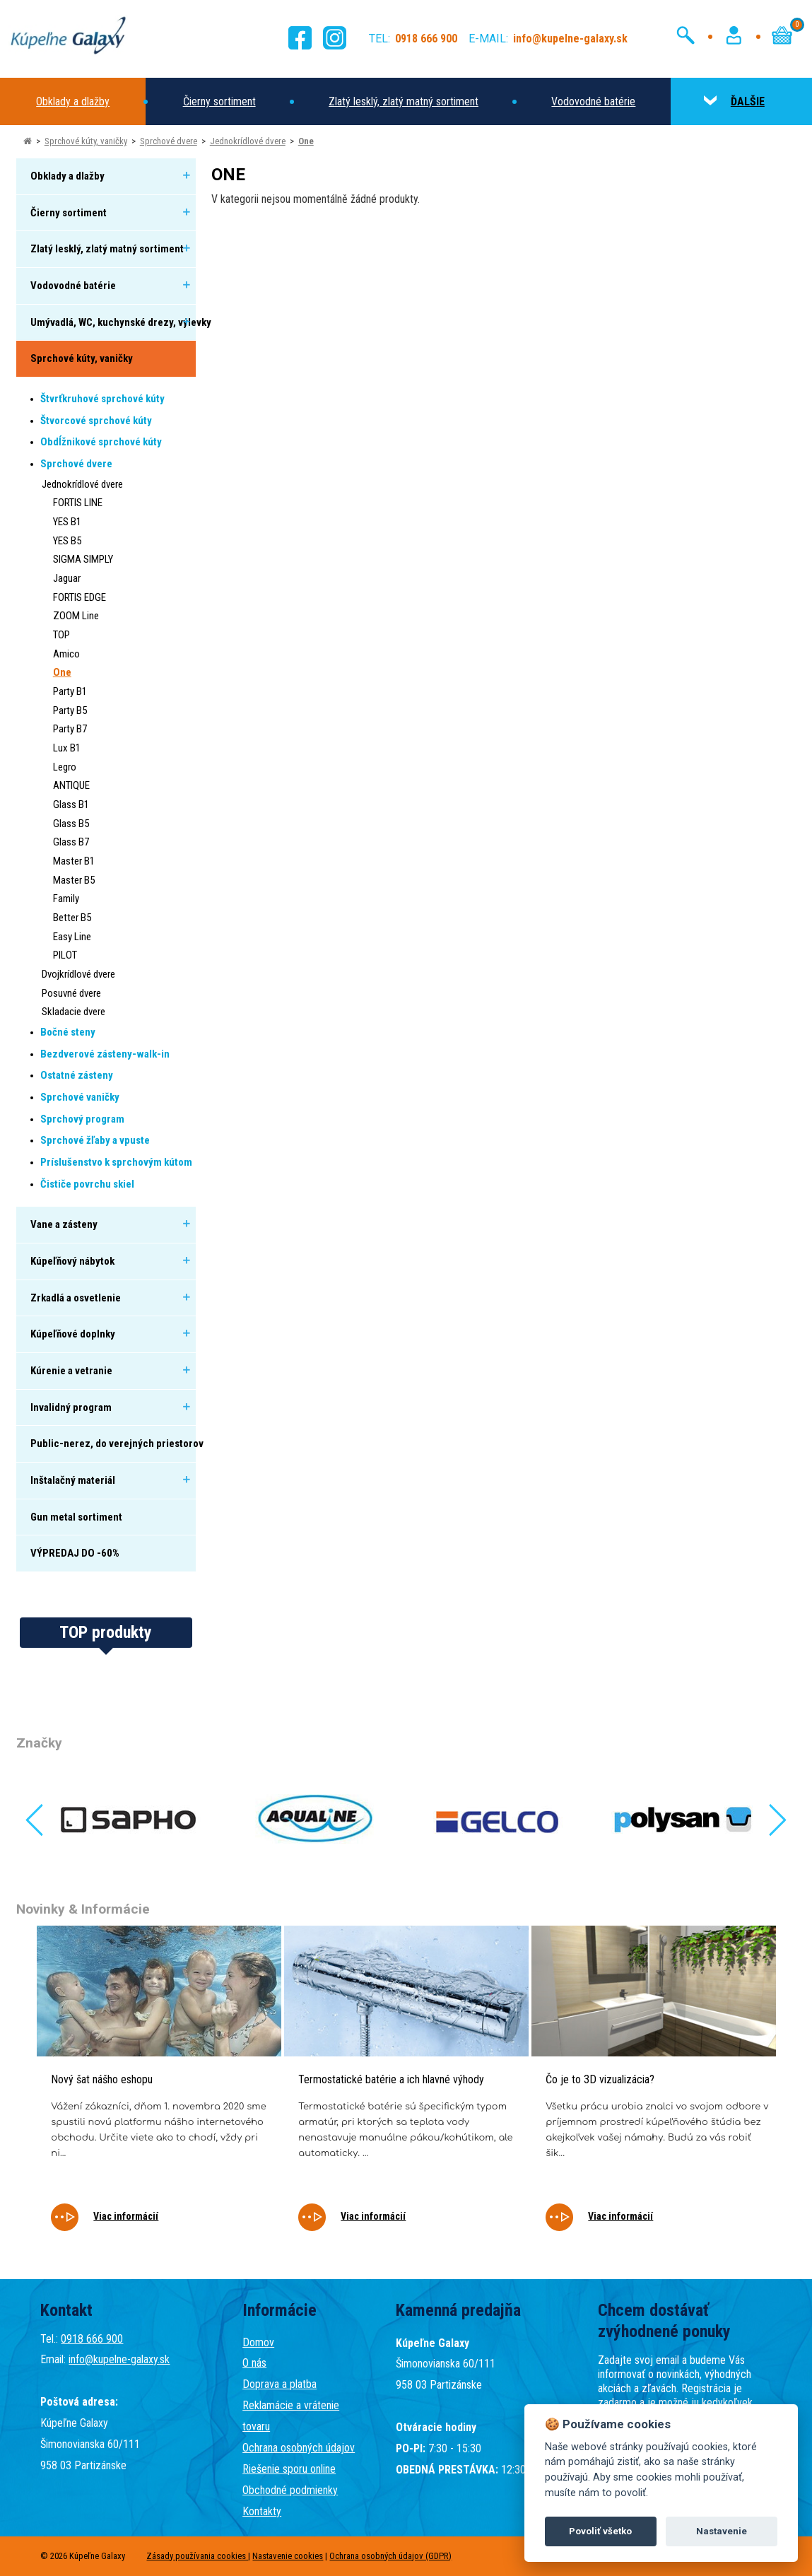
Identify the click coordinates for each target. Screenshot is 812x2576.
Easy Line (72, 936)
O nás (254, 2363)
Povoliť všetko (600, 2531)
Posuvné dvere (71, 993)
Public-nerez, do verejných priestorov (117, 1443)
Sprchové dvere (168, 141)
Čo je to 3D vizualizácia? (600, 2079)
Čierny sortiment (219, 101)
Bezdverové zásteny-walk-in (105, 1054)
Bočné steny (67, 1032)
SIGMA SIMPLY (83, 559)
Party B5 (70, 710)
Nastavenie (721, 2531)
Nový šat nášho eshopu (102, 2079)
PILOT (65, 955)
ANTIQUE (71, 785)
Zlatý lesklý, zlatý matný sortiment (403, 101)
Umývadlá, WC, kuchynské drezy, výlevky (120, 322)
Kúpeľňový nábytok (72, 1261)
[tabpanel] (159, 2088)
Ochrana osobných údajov (298, 2447)
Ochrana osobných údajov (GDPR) (390, 2556)
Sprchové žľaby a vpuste (95, 1140)
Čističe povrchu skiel (87, 1184)
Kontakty (261, 2511)
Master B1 (74, 861)
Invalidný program (71, 1407)
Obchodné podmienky (290, 2490)
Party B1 (70, 691)
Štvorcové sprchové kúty (96, 420)
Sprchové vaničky (79, 1097)
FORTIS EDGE (79, 597)
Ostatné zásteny (76, 1075)
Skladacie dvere (73, 1011)
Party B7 (70, 728)
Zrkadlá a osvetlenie (75, 1298)
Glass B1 (71, 804)
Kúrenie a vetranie (71, 1370)
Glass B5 (71, 823)
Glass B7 (71, 842)
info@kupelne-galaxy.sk (119, 2359)
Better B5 (72, 917)
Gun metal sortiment (76, 1517)
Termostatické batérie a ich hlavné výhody (391, 2079)
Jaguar (67, 578)
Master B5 (74, 880)
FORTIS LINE (77, 502)
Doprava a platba (279, 2384)
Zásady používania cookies (197, 2556)
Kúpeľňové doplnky (72, 1334)
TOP (61, 634)
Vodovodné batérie (593, 101)
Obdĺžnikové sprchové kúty (101, 441)
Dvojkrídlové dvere (78, 974)
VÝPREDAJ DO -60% (74, 1553)
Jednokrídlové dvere (248, 141)
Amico (66, 654)
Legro (64, 767)
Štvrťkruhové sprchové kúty (102, 398)
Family (66, 898)
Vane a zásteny (64, 1224)
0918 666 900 (92, 2339)
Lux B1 (67, 748)
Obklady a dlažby (73, 101)
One (306, 141)
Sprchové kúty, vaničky (86, 141)
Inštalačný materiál (72, 1480)
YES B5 (67, 540)
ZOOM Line (76, 615)
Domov (258, 2342)
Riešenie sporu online (289, 2469)
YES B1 (67, 521)
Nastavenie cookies (287, 2556)
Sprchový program (82, 1119)
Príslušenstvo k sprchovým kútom (116, 1162)
